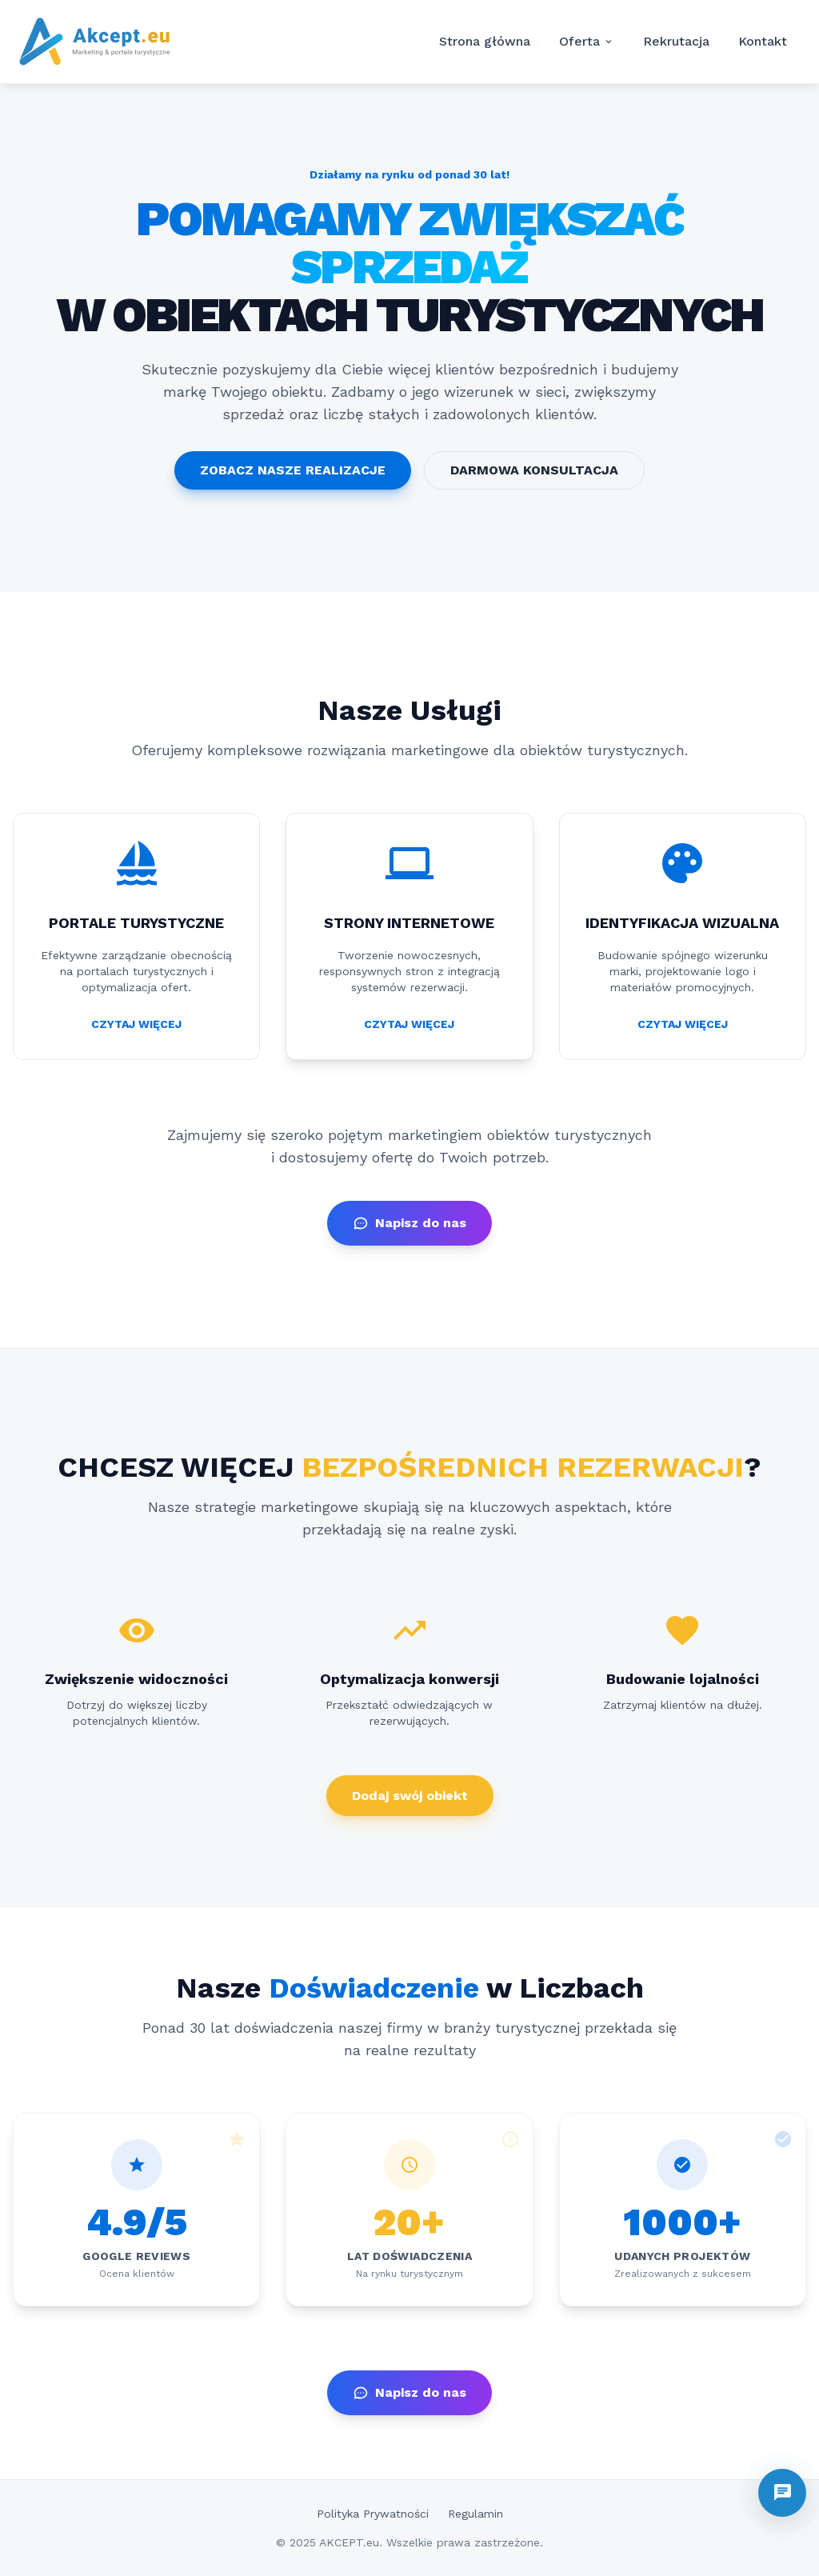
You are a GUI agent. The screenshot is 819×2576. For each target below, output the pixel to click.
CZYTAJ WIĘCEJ (136, 1024)
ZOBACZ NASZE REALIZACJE (293, 470)
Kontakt (762, 41)
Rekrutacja (676, 41)
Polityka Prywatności (373, 2513)
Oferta (586, 42)
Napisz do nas (409, 1223)
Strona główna (484, 41)
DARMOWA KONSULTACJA (534, 470)
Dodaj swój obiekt (410, 1795)
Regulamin (475, 2513)
